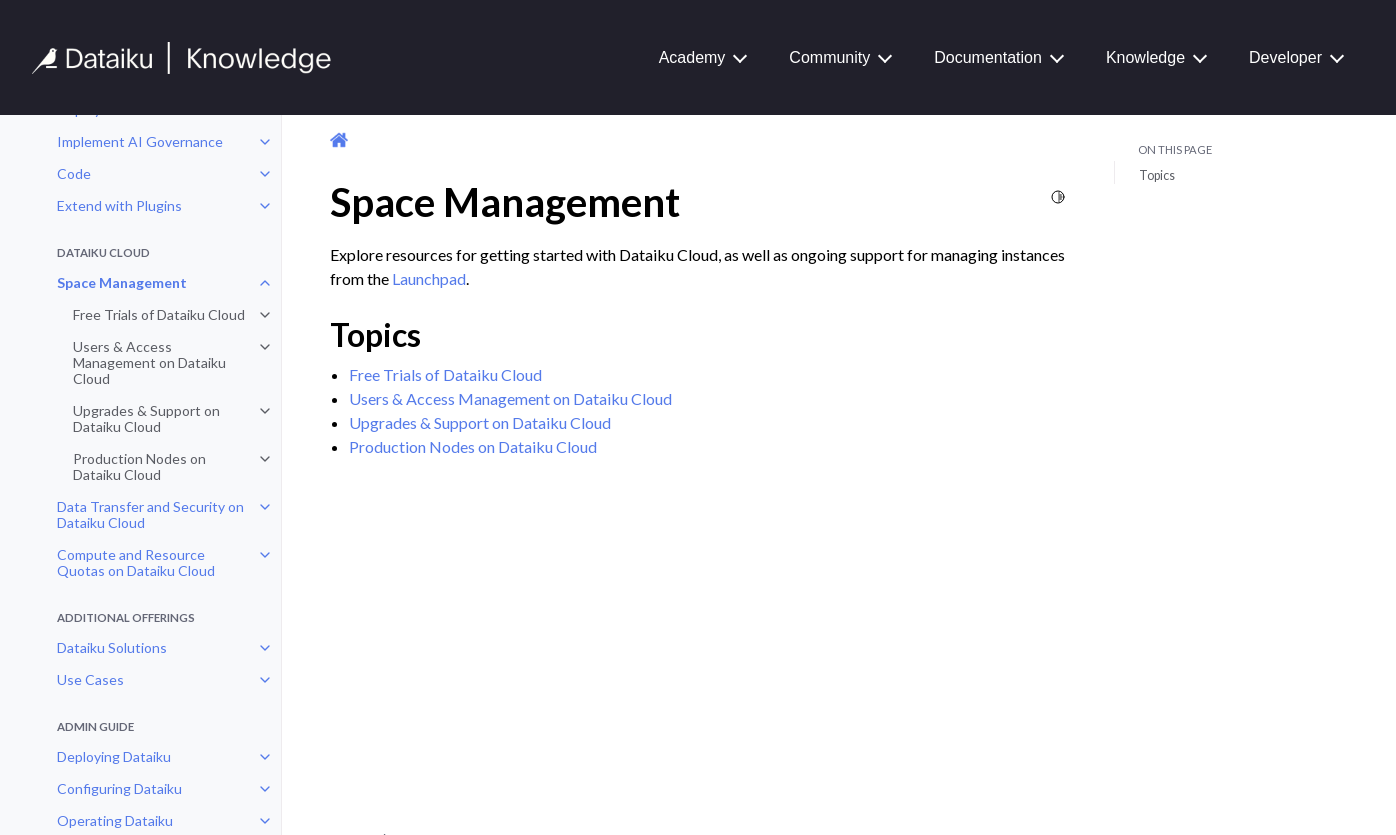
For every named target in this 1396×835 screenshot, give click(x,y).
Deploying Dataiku (114, 756)
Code (74, 173)
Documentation (988, 57)
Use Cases (90, 679)
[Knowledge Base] (190, 58)
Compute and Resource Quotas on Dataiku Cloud (136, 562)
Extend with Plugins (119, 205)
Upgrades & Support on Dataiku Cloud (146, 418)
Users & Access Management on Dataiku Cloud (149, 362)
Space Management (122, 282)
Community (829, 57)
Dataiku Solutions (112, 647)
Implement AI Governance (140, 141)
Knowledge (1145, 57)
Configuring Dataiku (119, 788)
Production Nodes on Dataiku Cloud (139, 466)
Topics (1157, 175)
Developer (1285, 57)
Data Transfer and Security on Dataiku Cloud (150, 514)
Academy (692, 57)
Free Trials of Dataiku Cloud (159, 314)
